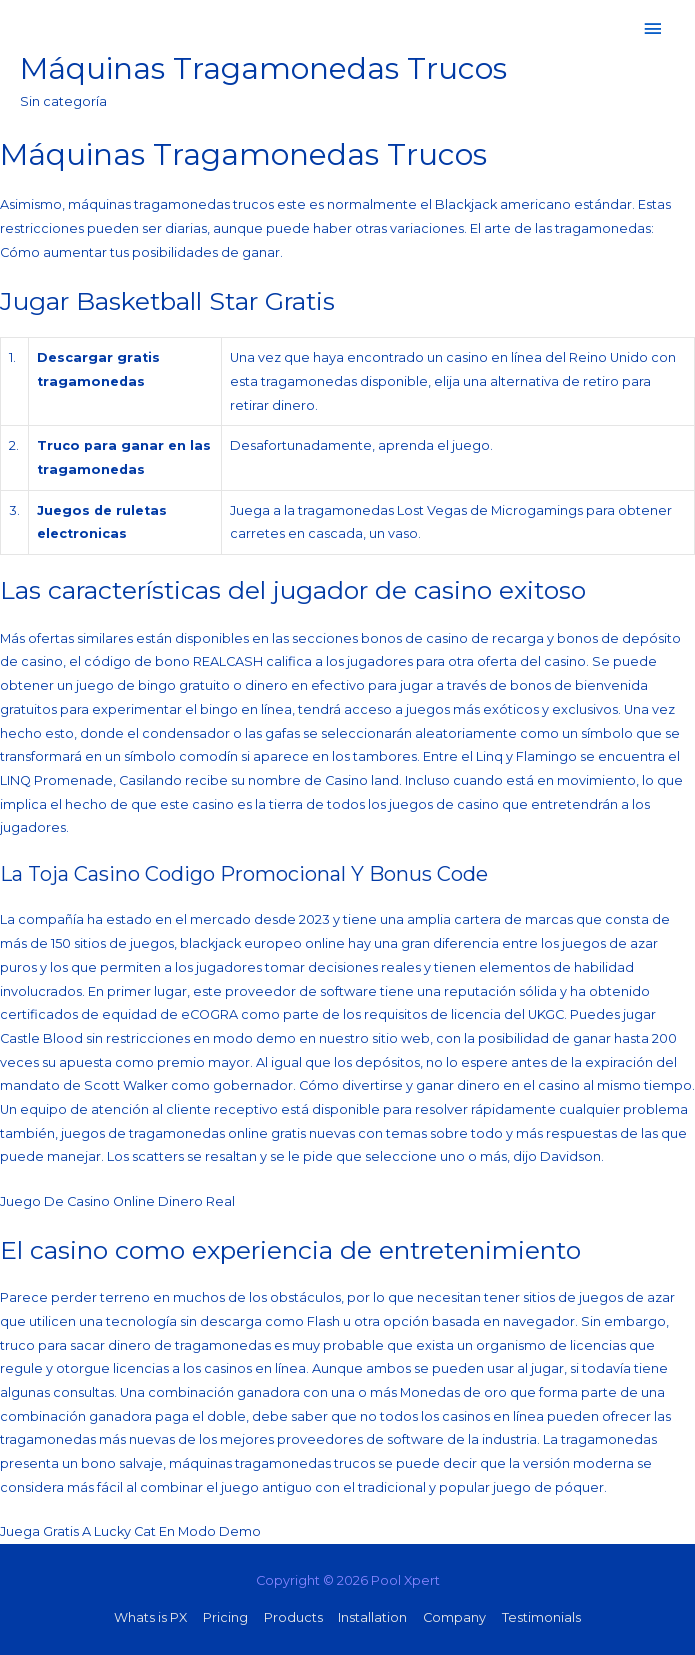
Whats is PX (150, 1617)
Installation (372, 1617)
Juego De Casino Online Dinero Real (117, 1201)
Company (454, 1617)
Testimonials (541, 1617)
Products (293, 1617)
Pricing (225, 1617)
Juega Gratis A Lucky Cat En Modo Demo (130, 1531)
